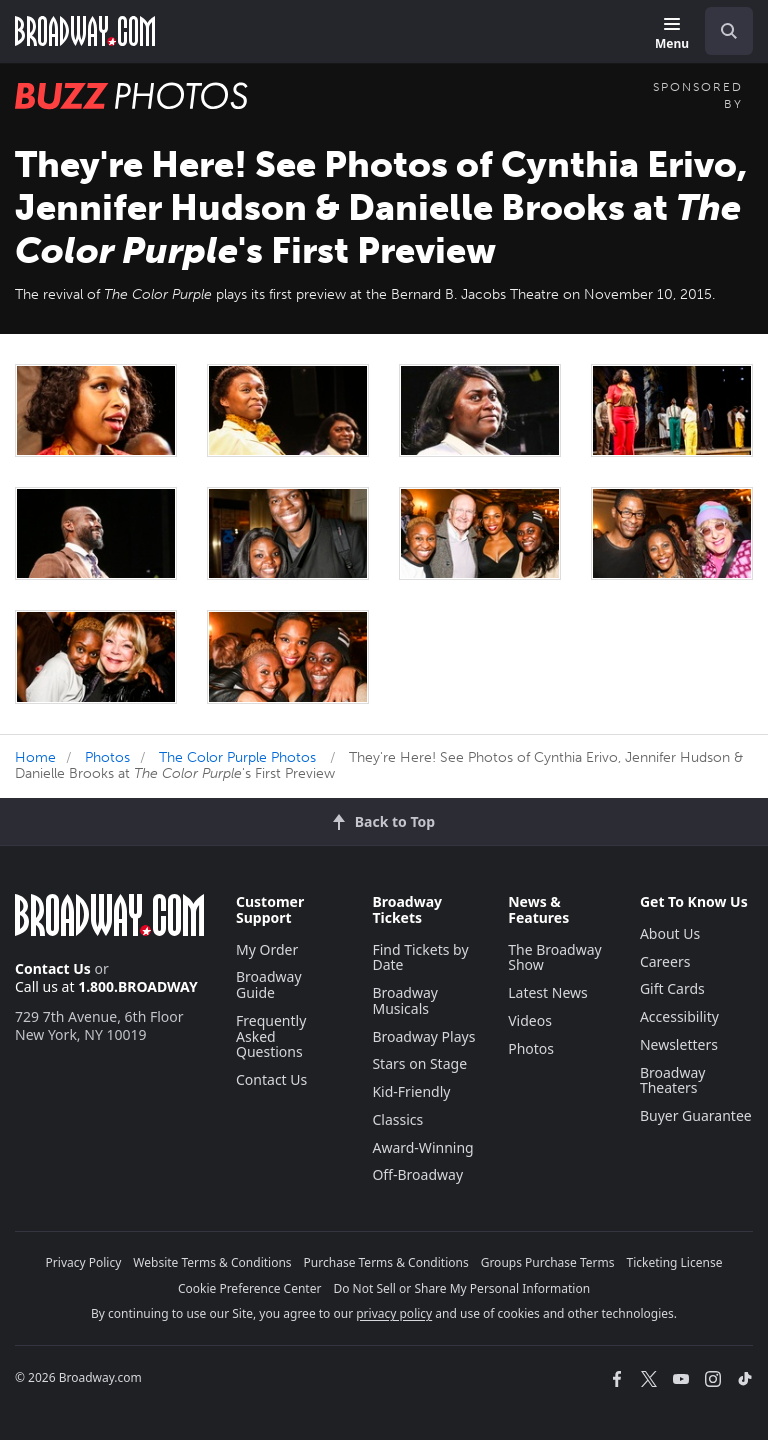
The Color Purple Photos (237, 757)
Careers (665, 961)
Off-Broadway (417, 1174)
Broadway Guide (269, 984)
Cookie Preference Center (250, 1288)
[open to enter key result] (729, 31)
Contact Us (53, 968)
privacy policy (394, 1313)
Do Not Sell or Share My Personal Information (461, 1288)
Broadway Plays (423, 1036)
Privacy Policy (84, 1262)
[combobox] (721, 31)
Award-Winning (422, 1147)
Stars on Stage (419, 1063)
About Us (670, 933)
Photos (107, 757)
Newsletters (679, 1044)
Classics (397, 1119)
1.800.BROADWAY (138, 986)
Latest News (548, 992)
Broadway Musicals (405, 1000)
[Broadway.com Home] (85, 31)
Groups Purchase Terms (548, 1262)
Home (35, 757)
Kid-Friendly (411, 1091)
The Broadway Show (555, 957)
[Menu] (672, 34)
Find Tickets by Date (420, 957)
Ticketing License (675, 1262)
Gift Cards (672, 988)
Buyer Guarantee (696, 1115)
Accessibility (679, 1016)
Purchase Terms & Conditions (386, 1262)
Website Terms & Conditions (212, 1262)
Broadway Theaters (673, 1080)
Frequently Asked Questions (271, 1036)
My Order (267, 949)
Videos (530, 1020)
